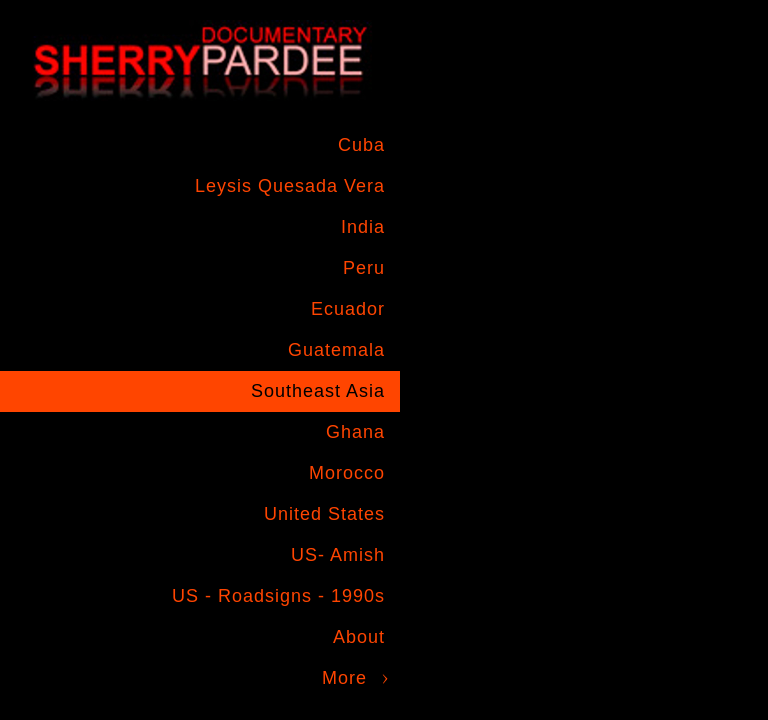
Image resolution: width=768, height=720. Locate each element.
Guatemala (336, 350)
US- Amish (338, 555)
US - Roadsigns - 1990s (278, 596)
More (344, 678)
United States (324, 514)
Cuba (361, 145)
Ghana (355, 432)
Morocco (347, 473)
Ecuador (348, 309)
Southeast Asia (318, 391)
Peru (364, 268)
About (359, 637)
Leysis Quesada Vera (290, 186)
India (363, 227)
